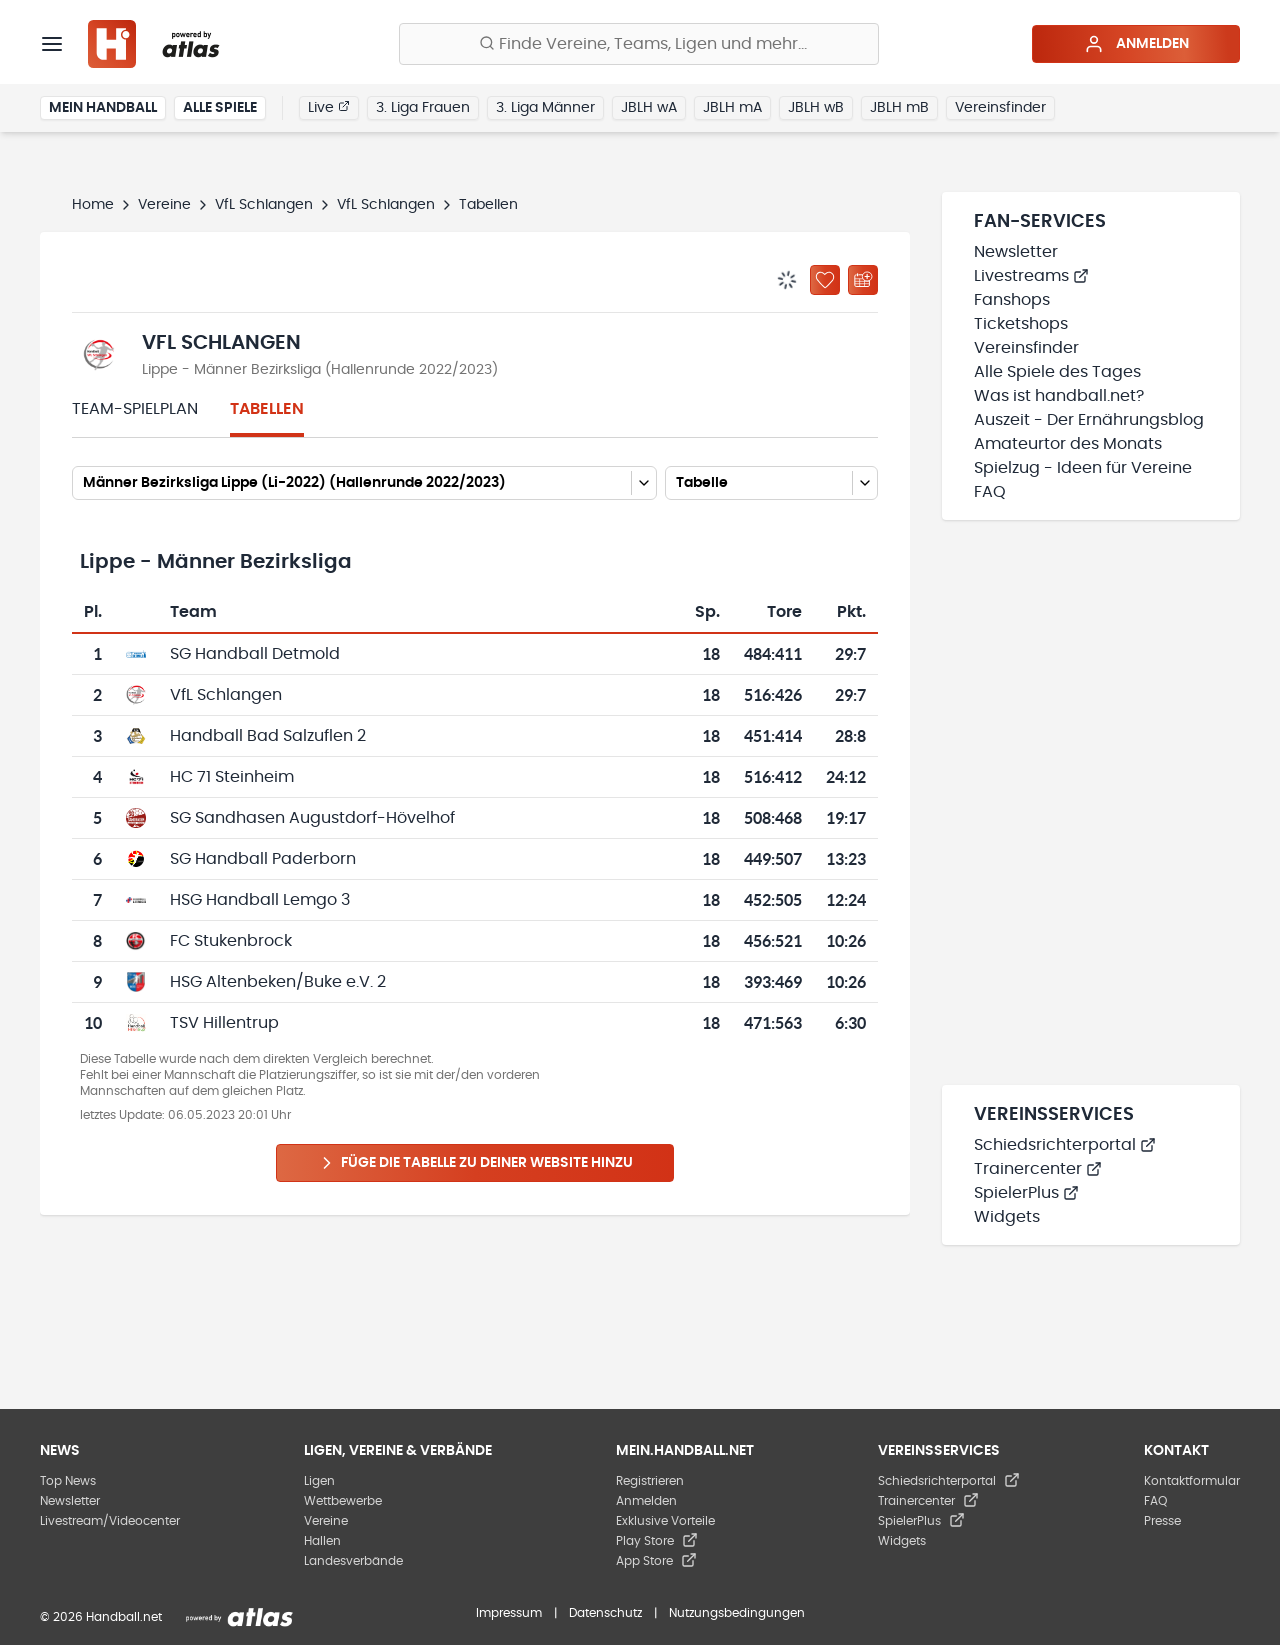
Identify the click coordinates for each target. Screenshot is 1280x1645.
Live (329, 107)
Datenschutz (605, 1613)
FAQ (990, 492)
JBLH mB (899, 108)
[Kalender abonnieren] (863, 280)
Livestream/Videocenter (110, 1521)
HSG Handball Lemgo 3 (260, 900)
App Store (656, 1561)
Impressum (509, 1613)
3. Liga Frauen (423, 108)
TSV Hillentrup (224, 1023)
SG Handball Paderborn (263, 859)
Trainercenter (1038, 1169)
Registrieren (650, 1481)
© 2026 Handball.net (101, 1617)
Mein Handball (103, 108)
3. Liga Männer (545, 108)
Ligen (319, 1481)
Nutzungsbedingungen (737, 1613)
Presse (1162, 1521)
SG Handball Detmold (255, 654)
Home (93, 205)
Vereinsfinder (1000, 108)
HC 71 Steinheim (232, 777)
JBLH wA (649, 108)
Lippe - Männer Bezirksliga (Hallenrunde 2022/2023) (320, 370)
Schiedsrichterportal (1065, 1145)
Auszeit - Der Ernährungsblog (1089, 420)
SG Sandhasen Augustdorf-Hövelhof (312, 818)
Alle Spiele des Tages (1057, 372)
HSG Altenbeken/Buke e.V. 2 (278, 982)
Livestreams (1031, 276)
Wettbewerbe (343, 1501)
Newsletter (1016, 252)
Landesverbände (353, 1561)
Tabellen (267, 409)
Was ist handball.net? (1059, 396)
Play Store (657, 1541)
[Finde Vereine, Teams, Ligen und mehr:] (639, 44)
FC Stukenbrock (231, 941)
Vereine (164, 205)
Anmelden (1136, 44)
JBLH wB (816, 108)
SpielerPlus (1026, 1193)
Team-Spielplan (135, 409)
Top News (68, 1481)
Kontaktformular (1192, 1481)
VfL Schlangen (264, 205)
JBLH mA (732, 108)
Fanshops (1012, 300)
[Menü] (52, 44)
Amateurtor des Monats (1068, 444)
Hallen (322, 1541)
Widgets (1007, 1217)
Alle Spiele (220, 108)
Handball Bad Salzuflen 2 (268, 736)
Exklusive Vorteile (665, 1521)
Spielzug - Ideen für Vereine (1083, 468)
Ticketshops (1021, 324)
